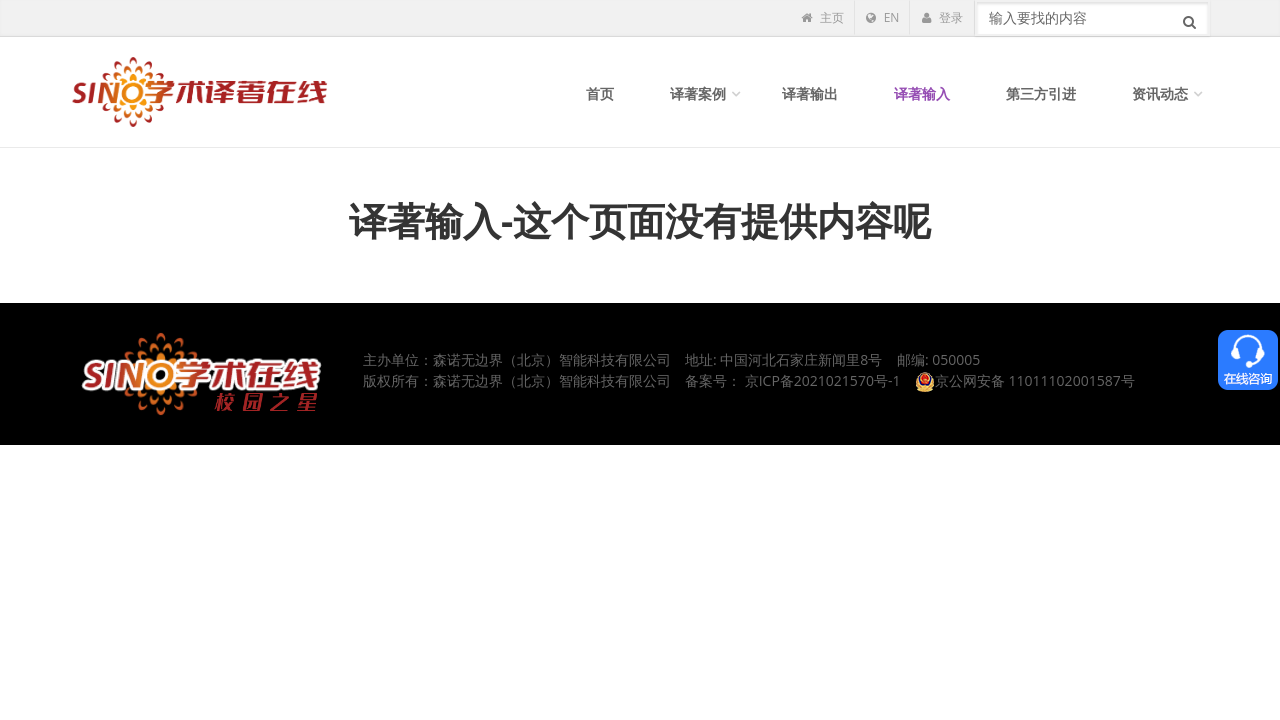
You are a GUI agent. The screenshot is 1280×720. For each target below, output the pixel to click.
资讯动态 (1160, 93)
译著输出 (810, 93)
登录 (942, 17)
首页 (600, 93)
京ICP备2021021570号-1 (823, 380)
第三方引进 (1041, 93)
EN (883, 17)
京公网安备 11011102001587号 (1025, 380)
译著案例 (698, 93)
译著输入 (922, 93)
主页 (822, 17)
